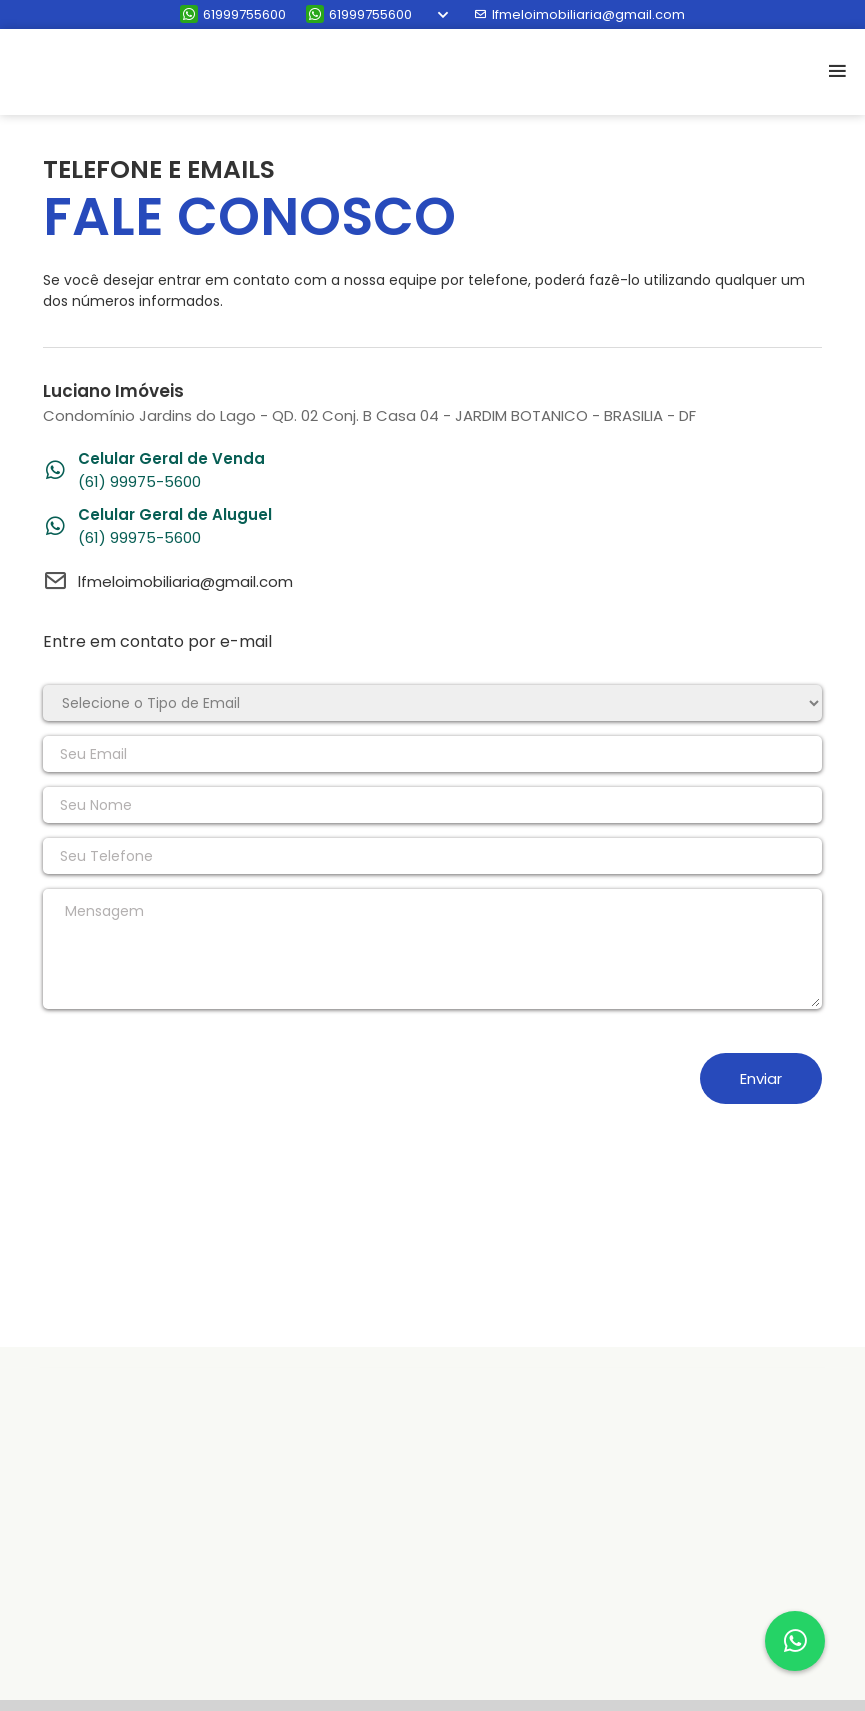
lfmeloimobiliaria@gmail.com (579, 14)
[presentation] (195, 1078)
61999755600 (233, 14)
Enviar (761, 1078)
